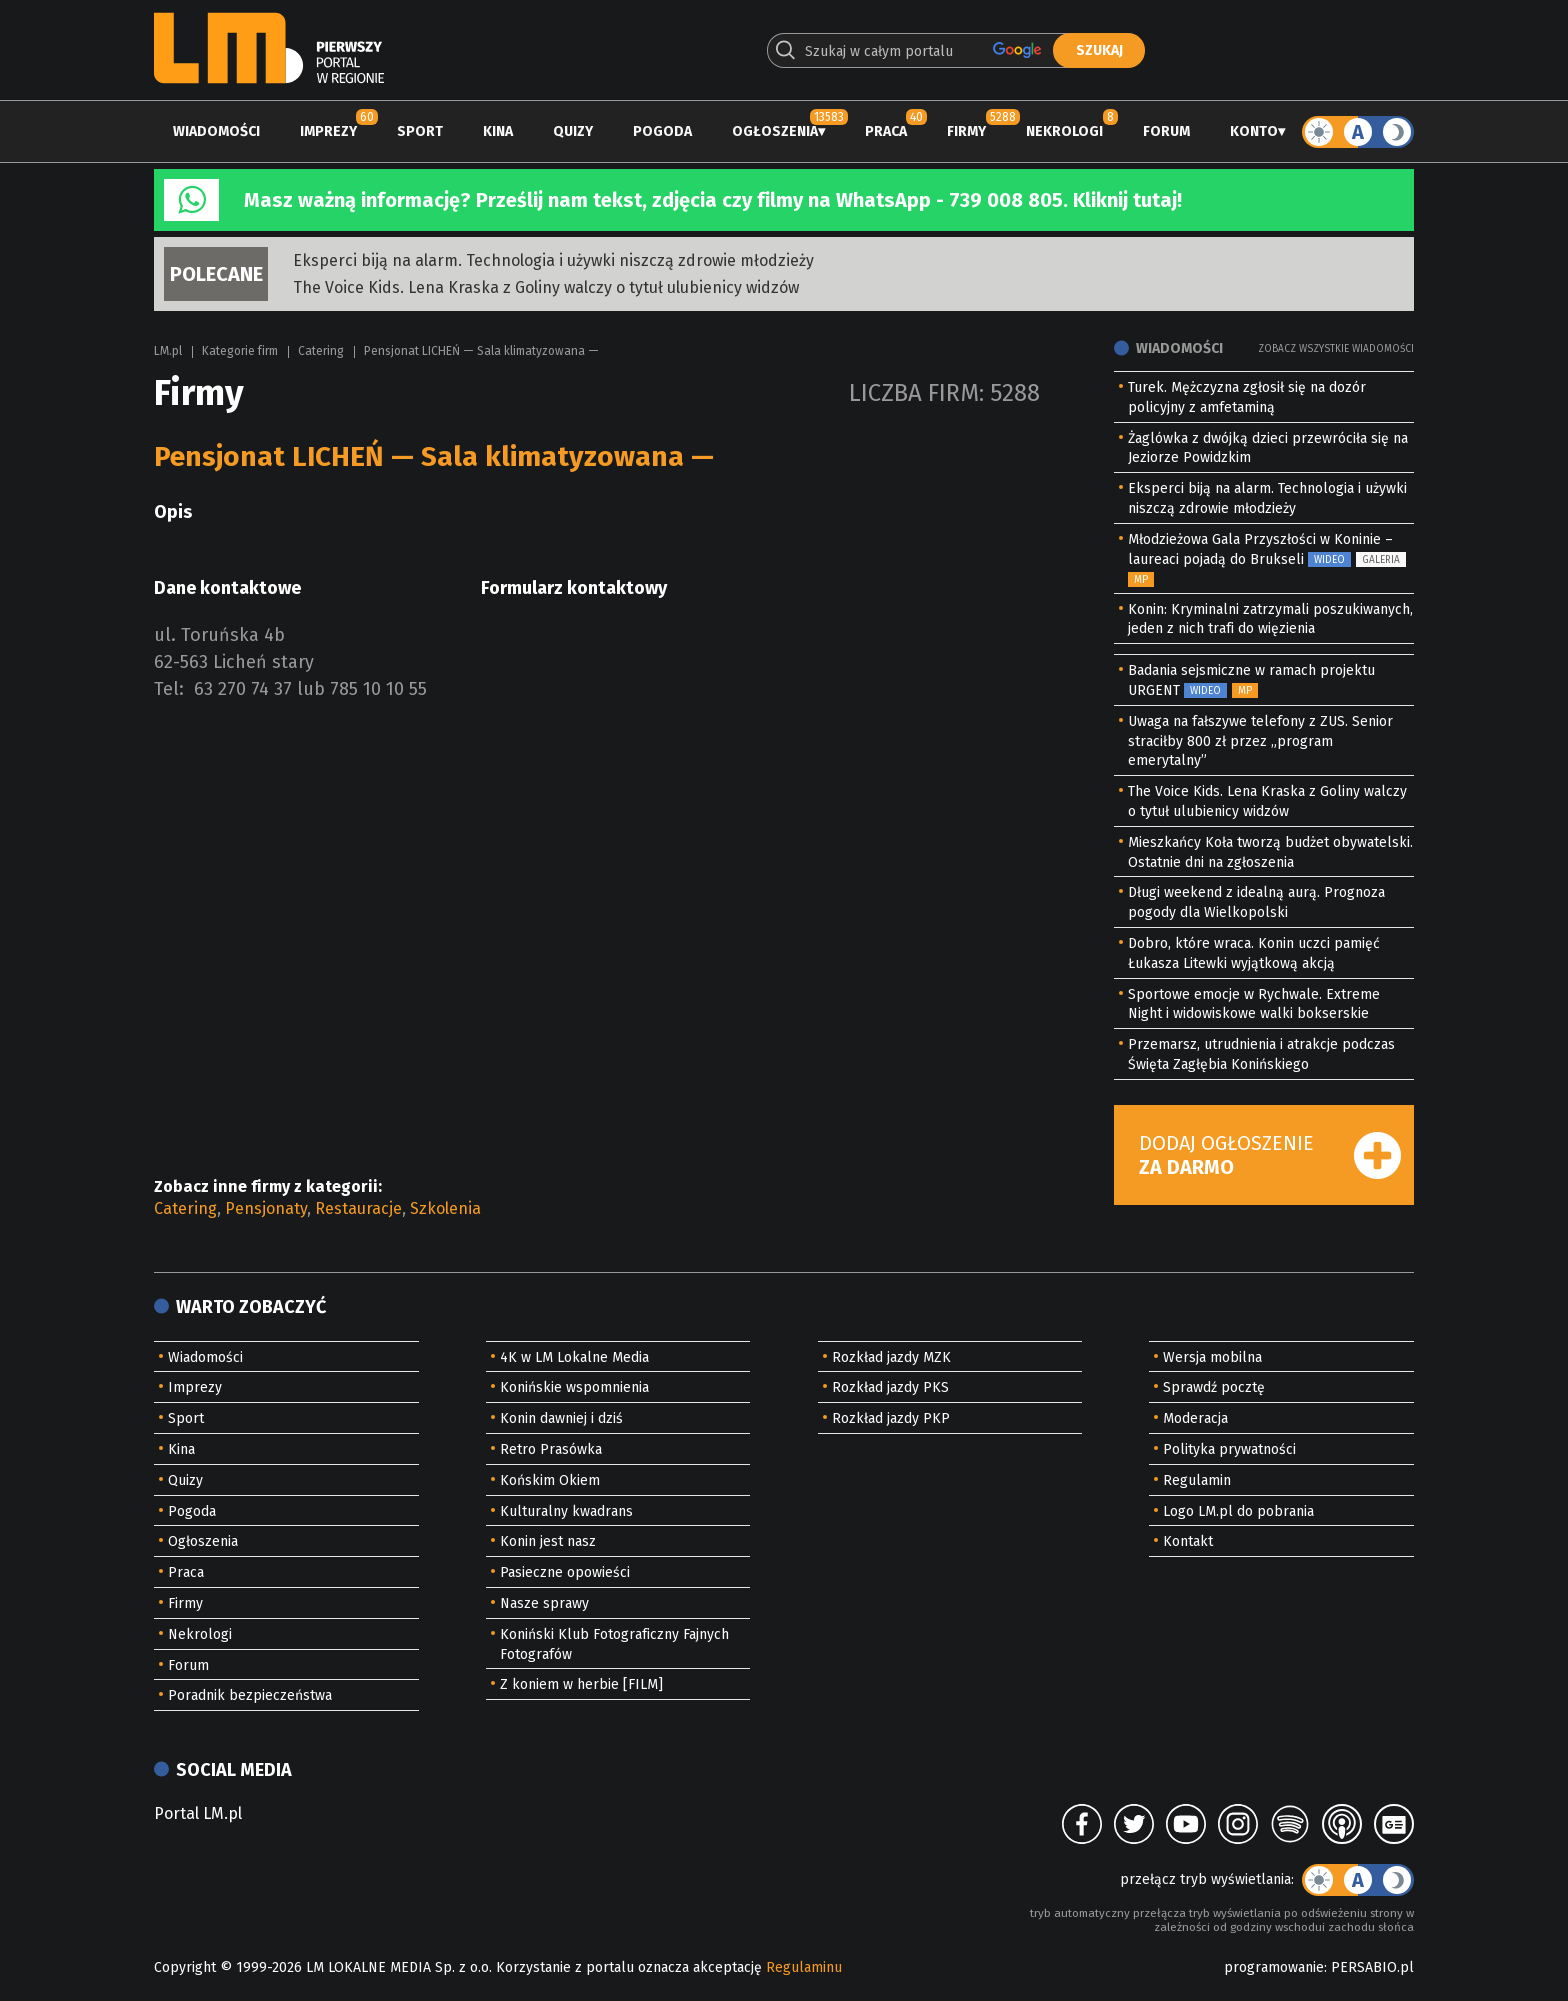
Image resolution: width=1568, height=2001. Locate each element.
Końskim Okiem (550, 1480)
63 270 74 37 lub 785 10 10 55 (310, 689)
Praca (886, 131)
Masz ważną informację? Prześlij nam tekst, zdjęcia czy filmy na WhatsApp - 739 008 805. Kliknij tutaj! (713, 200)
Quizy (573, 131)
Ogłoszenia (775, 131)
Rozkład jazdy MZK (891, 1357)
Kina (498, 131)
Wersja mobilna (1212, 1357)
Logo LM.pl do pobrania (1238, 1511)
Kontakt (1188, 1541)
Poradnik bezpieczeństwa (250, 1695)
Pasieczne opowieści (565, 1572)
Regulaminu (804, 1967)
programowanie (1274, 1967)
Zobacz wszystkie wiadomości (1336, 349)
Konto (1254, 131)
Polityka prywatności (1229, 1449)
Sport (420, 131)
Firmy (966, 131)
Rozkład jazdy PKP (891, 1418)
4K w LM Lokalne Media (574, 1357)
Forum (1166, 131)
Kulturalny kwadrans (566, 1511)
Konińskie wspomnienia (574, 1387)
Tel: (169, 689)
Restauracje (358, 1208)
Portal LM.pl (198, 1813)
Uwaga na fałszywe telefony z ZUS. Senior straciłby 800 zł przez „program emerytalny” (1260, 741)
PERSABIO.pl (1372, 1967)
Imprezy (328, 131)
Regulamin (1197, 1480)
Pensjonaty (266, 1208)
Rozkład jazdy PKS (890, 1387)
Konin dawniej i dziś (561, 1418)
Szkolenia (445, 1208)
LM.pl (168, 351)
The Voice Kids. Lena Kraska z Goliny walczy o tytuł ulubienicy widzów (546, 287)
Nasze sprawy (544, 1603)
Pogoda (662, 131)
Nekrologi (1064, 131)
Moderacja (1195, 1418)
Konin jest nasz (548, 1541)
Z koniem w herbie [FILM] (581, 1684)
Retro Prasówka (551, 1449)
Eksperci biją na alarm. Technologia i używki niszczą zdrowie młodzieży (553, 260)
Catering (321, 351)
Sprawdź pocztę (1214, 1387)
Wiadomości (216, 131)
